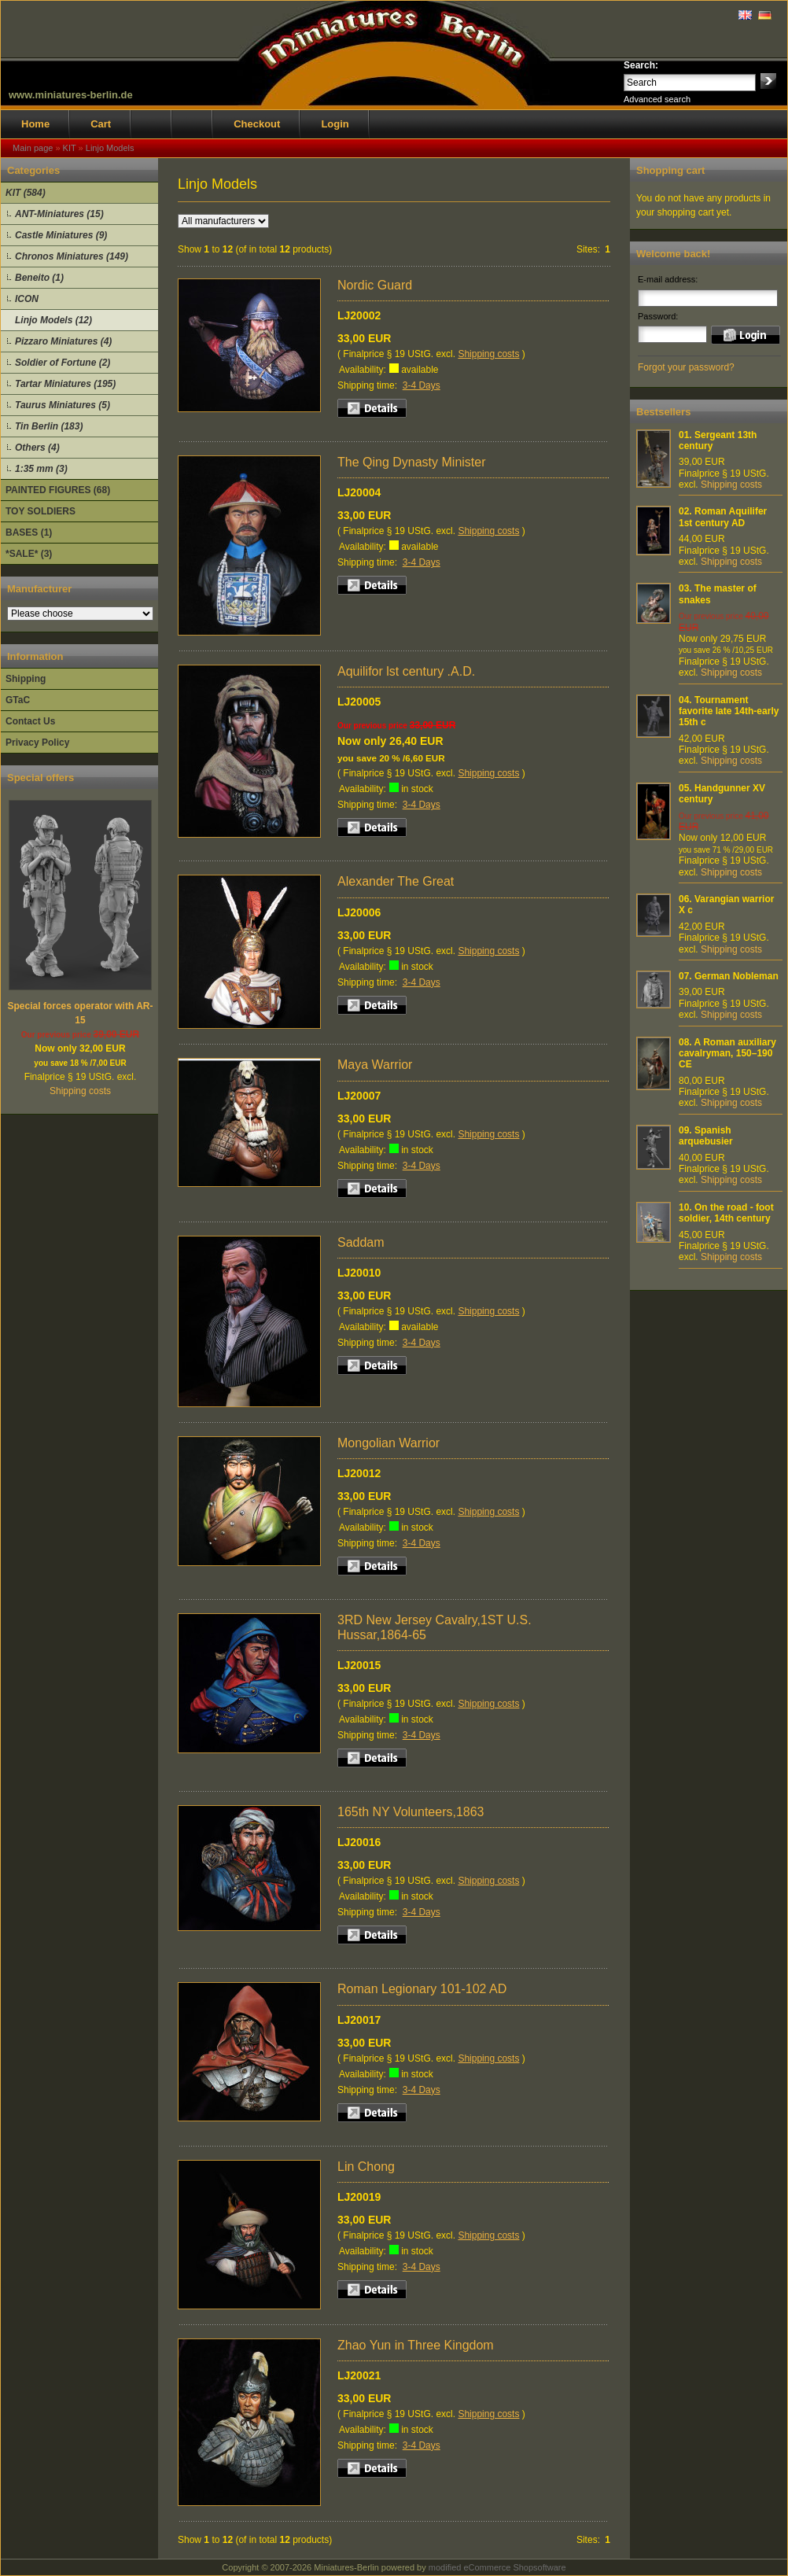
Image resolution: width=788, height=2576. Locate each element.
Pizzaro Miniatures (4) (63, 341)
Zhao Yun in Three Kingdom (415, 2345)
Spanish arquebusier (706, 1136)
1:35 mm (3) (41, 468)
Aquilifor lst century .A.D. (406, 671)
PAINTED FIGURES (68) (58, 490)
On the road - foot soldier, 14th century (726, 1213)
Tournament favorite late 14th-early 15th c (729, 711)
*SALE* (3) (29, 553)
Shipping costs (80, 1090)
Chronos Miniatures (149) (71, 256)
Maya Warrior (374, 1064)
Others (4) (37, 447)
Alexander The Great (395, 881)
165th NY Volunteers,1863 (410, 1812)
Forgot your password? (686, 367)
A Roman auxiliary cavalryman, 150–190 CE (727, 1054)
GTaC (18, 700)
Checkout (257, 124)
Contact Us (30, 721)
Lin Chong (366, 2166)
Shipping (26, 678)
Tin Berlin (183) (49, 426)
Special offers (40, 777)
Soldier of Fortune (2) (62, 362)
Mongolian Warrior (388, 1443)
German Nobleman (736, 976)
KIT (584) (26, 192)
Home (35, 124)
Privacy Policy (37, 742)
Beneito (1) (39, 277)
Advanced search (657, 99)
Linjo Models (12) (53, 320)
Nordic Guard (374, 285)
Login (334, 124)
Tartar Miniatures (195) (65, 383)
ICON (27, 298)
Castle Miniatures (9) (61, 235)
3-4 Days (421, 385)
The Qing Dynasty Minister (411, 462)
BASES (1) (29, 532)
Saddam (361, 1242)
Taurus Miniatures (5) (62, 405)
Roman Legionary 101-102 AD (421, 1989)
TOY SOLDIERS (40, 511)
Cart (100, 124)
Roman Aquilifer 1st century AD (723, 517)
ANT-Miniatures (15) (59, 213)
